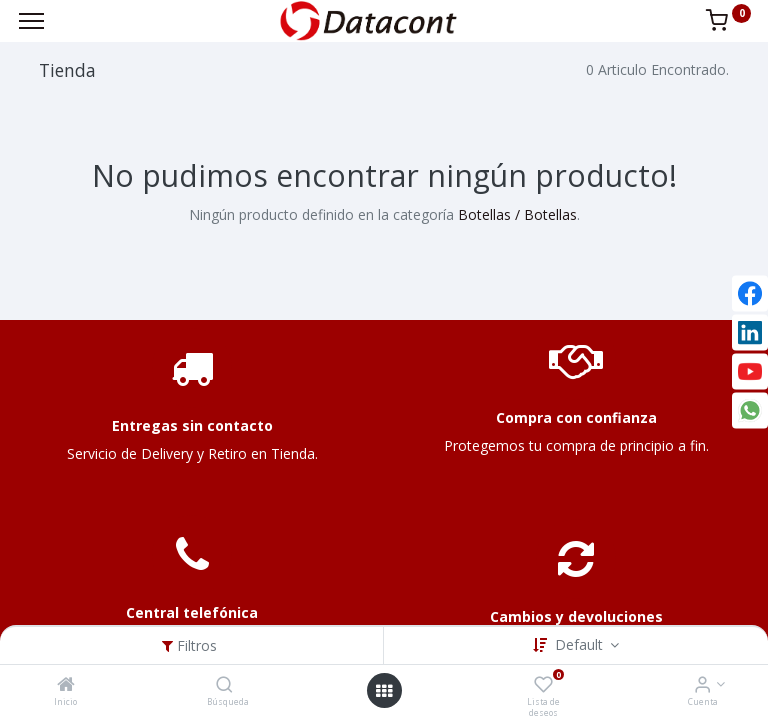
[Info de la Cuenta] (702, 685)
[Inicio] (66, 685)
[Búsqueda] (224, 685)
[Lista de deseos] (543, 685)
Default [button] (581, 644)
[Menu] (31, 21)
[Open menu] (384, 691)
